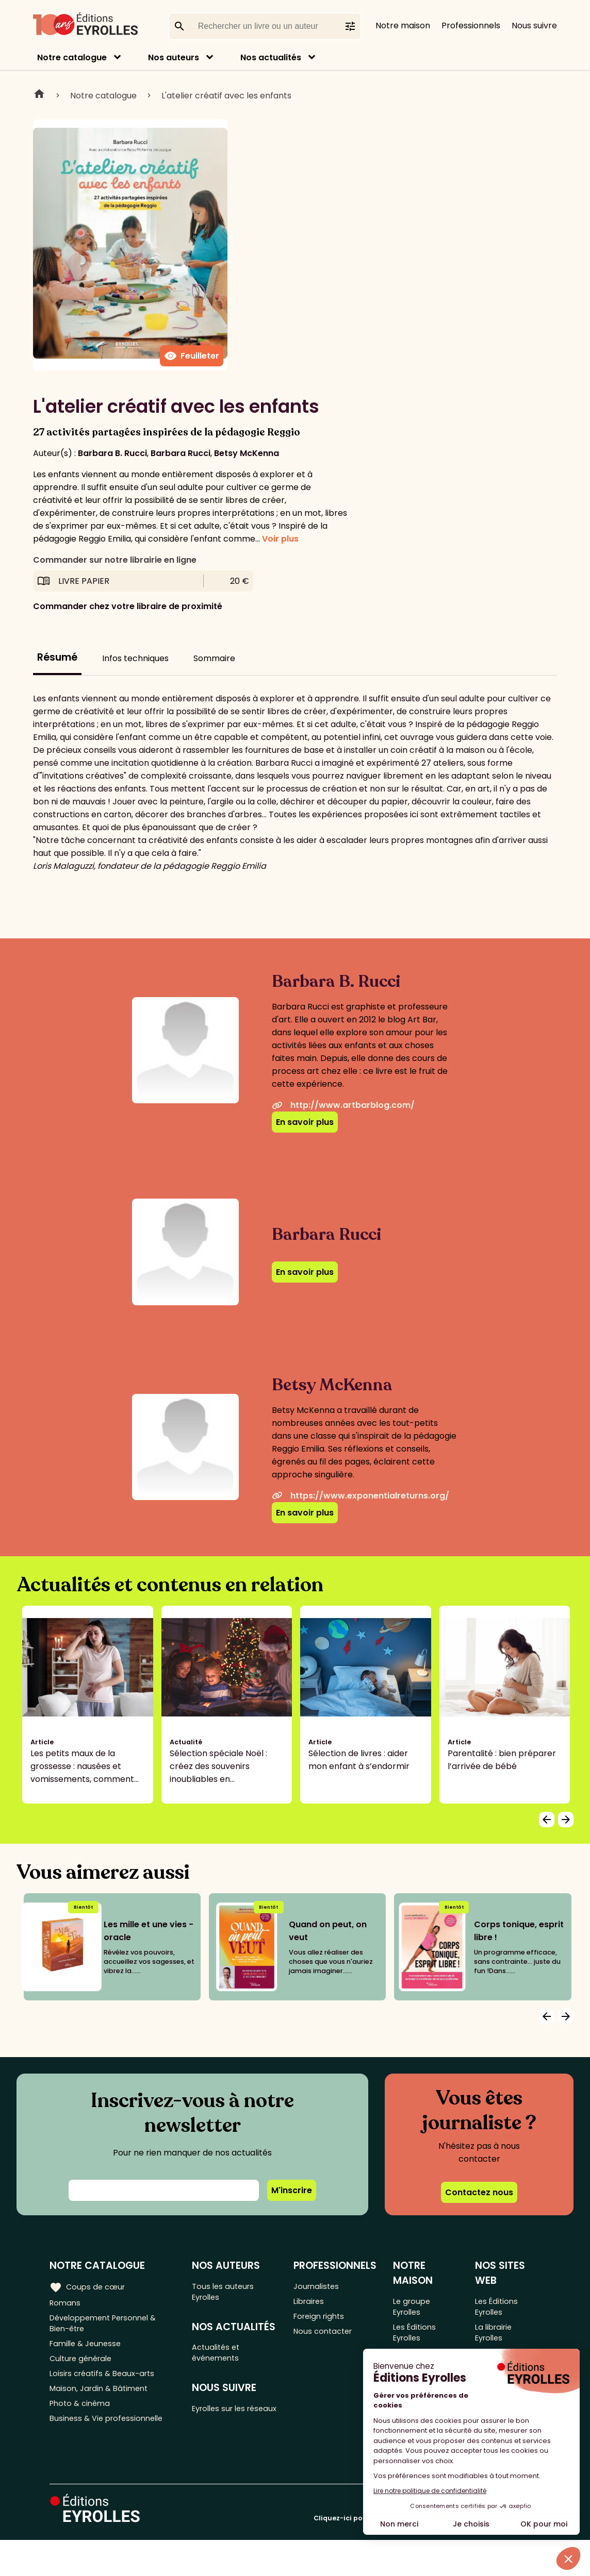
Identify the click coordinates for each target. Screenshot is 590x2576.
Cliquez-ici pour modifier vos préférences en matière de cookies (427, 2554)
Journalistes (320, 2286)
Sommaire (214, 658)
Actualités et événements (220, 2358)
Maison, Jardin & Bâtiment (102, 2401)
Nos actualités (270, 57)
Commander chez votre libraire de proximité (127, 606)
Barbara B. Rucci (112, 453)
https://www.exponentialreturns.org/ (360, 1496)
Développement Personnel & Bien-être (109, 2326)
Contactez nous (479, 2192)
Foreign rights (323, 2320)
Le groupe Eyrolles (415, 2307)
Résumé (57, 657)
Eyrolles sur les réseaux (224, 2423)
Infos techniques (135, 658)
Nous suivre (534, 25)
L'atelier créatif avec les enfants (226, 96)
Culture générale (84, 2367)
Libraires (313, 2303)
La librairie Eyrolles (497, 2337)
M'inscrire (291, 2190)
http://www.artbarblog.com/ (343, 1105)
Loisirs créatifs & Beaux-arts (106, 2384)
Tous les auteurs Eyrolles (227, 2292)
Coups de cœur (89, 2286)
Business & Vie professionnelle (110, 2435)
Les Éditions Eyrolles (418, 2337)
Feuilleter (191, 356)
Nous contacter (327, 2337)
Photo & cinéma (82, 2418)
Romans (66, 2303)
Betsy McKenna (246, 453)
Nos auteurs (173, 57)
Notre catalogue (72, 57)
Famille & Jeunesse (88, 2350)
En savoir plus (305, 1122)
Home (39, 95)
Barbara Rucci (180, 453)
